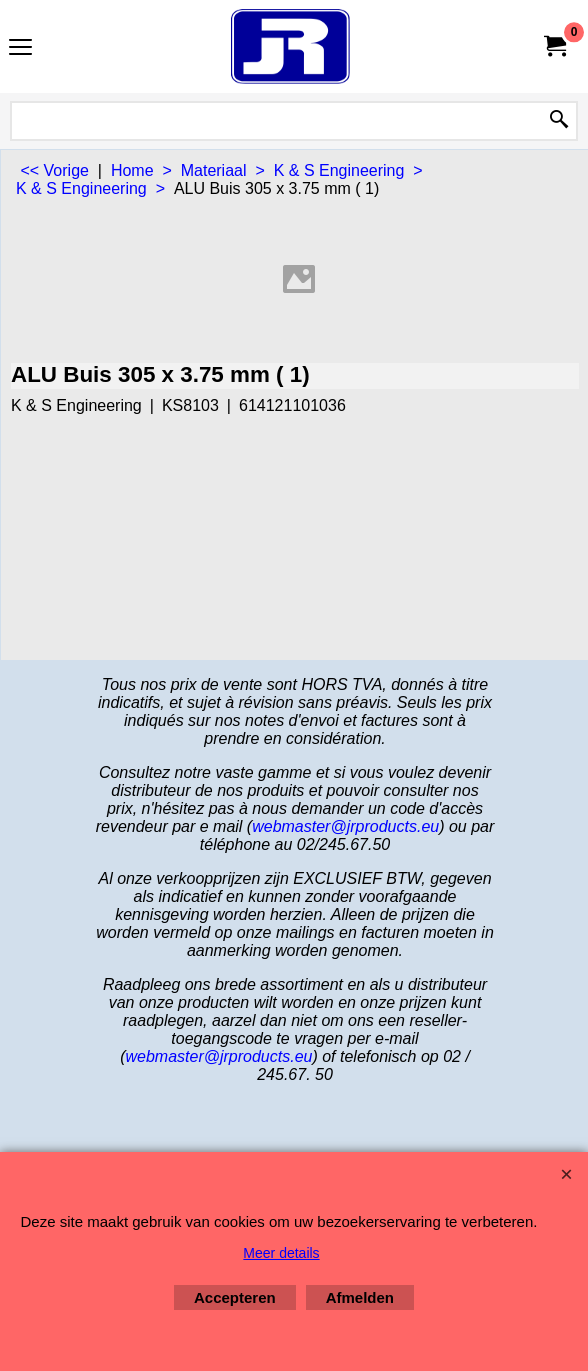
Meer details (281, 1253)
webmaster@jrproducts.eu (345, 826)
